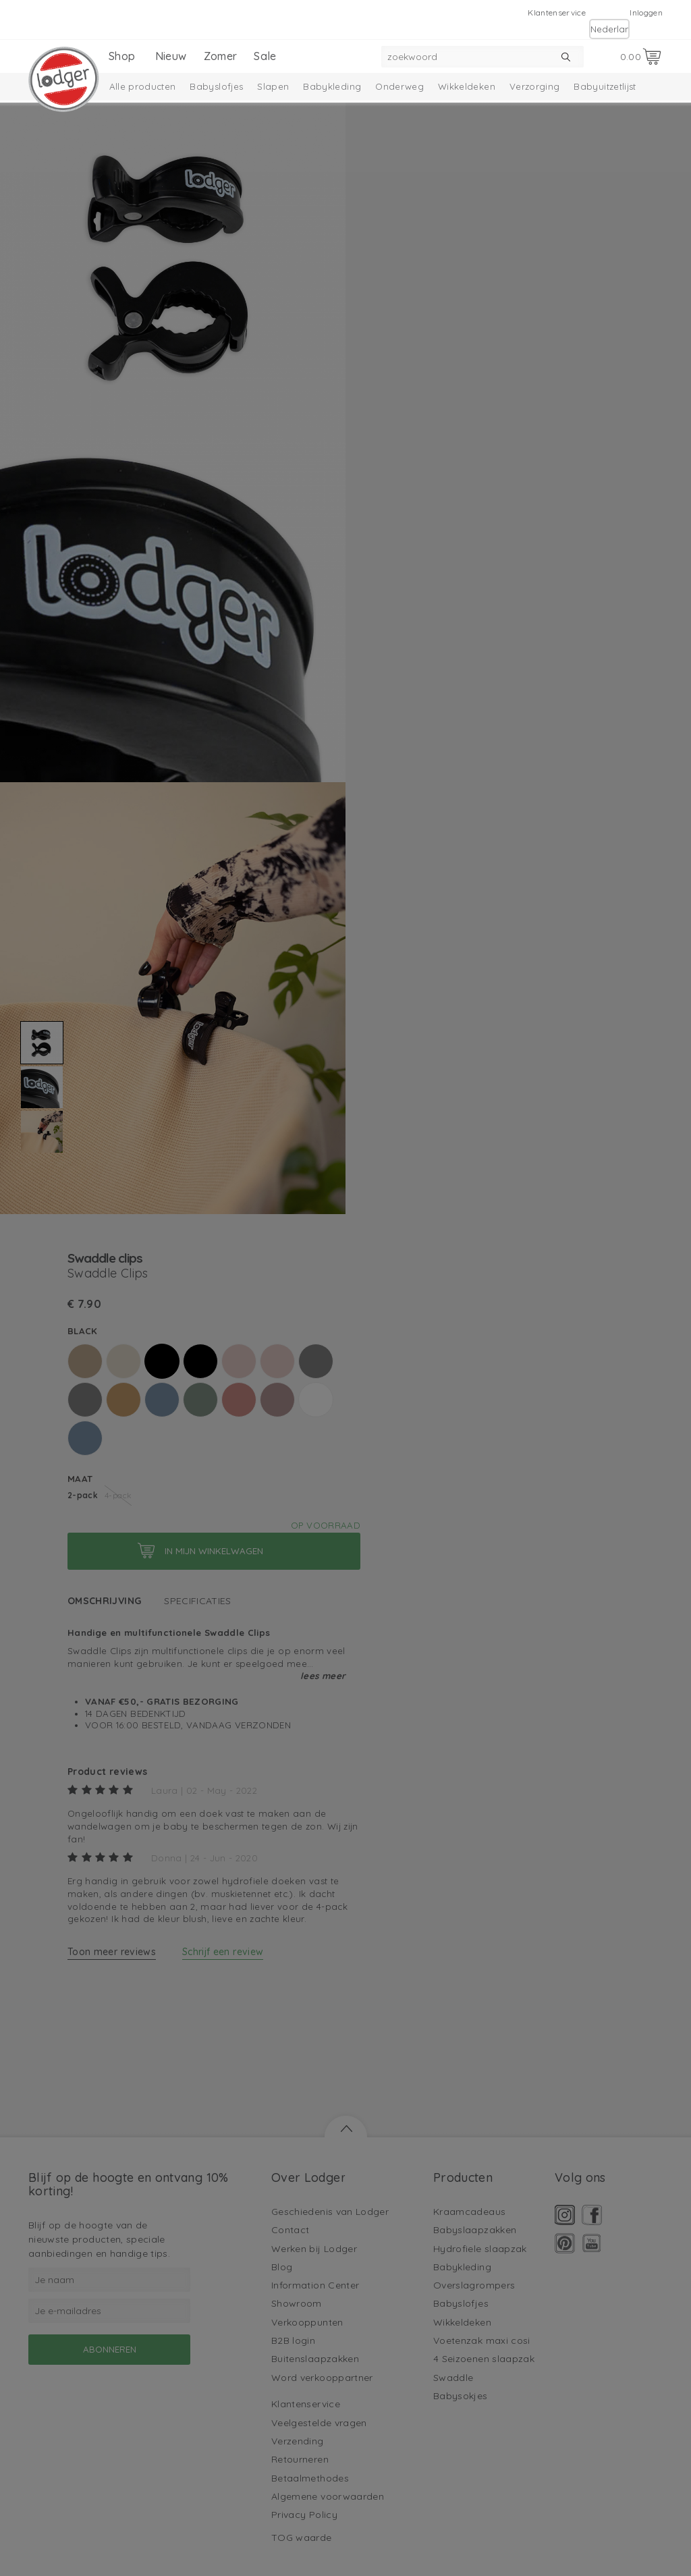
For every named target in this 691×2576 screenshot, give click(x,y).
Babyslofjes (216, 86)
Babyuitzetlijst (605, 86)
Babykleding (332, 86)
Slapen (273, 86)
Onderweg (399, 86)
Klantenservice (557, 12)
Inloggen (646, 12)
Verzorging (534, 86)
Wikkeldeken (466, 86)
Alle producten (142, 86)
